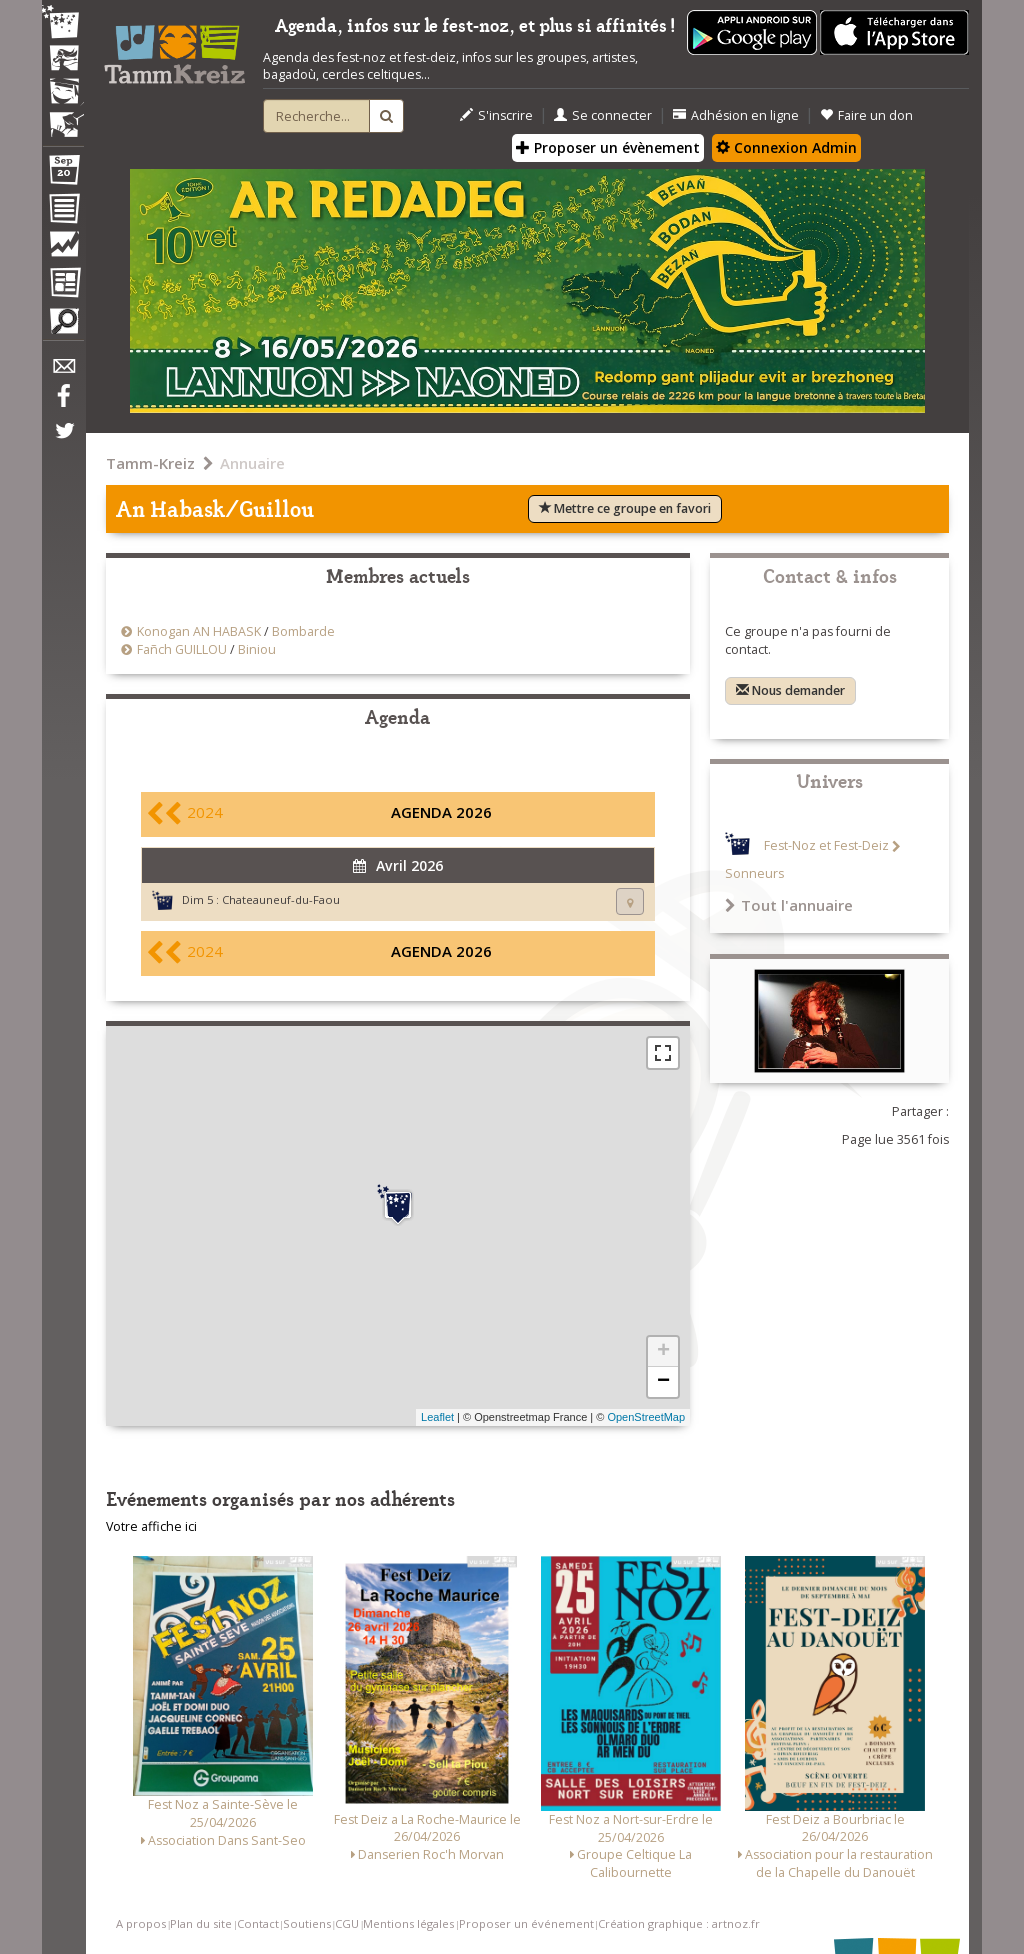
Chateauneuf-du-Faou (281, 899)
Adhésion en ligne (736, 115)
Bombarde (303, 631)
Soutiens (307, 1923)
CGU (347, 1923)
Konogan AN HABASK (199, 631)
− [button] (663, 1382)
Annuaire (252, 463)
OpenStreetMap (646, 1417)
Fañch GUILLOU (182, 649)
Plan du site (201, 1923)
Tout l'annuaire (789, 905)
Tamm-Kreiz (150, 463)
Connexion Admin (786, 147)
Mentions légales (408, 1923)
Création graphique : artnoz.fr (679, 1923)
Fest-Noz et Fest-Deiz (826, 846)
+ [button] (663, 1352)
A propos (141, 1923)
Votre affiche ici (151, 1526)
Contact (258, 1923)
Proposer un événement (526, 1923)
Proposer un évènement (608, 147)
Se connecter (603, 115)
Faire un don (866, 115)
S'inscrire (496, 115)
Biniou (257, 649)
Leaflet (437, 1417)
